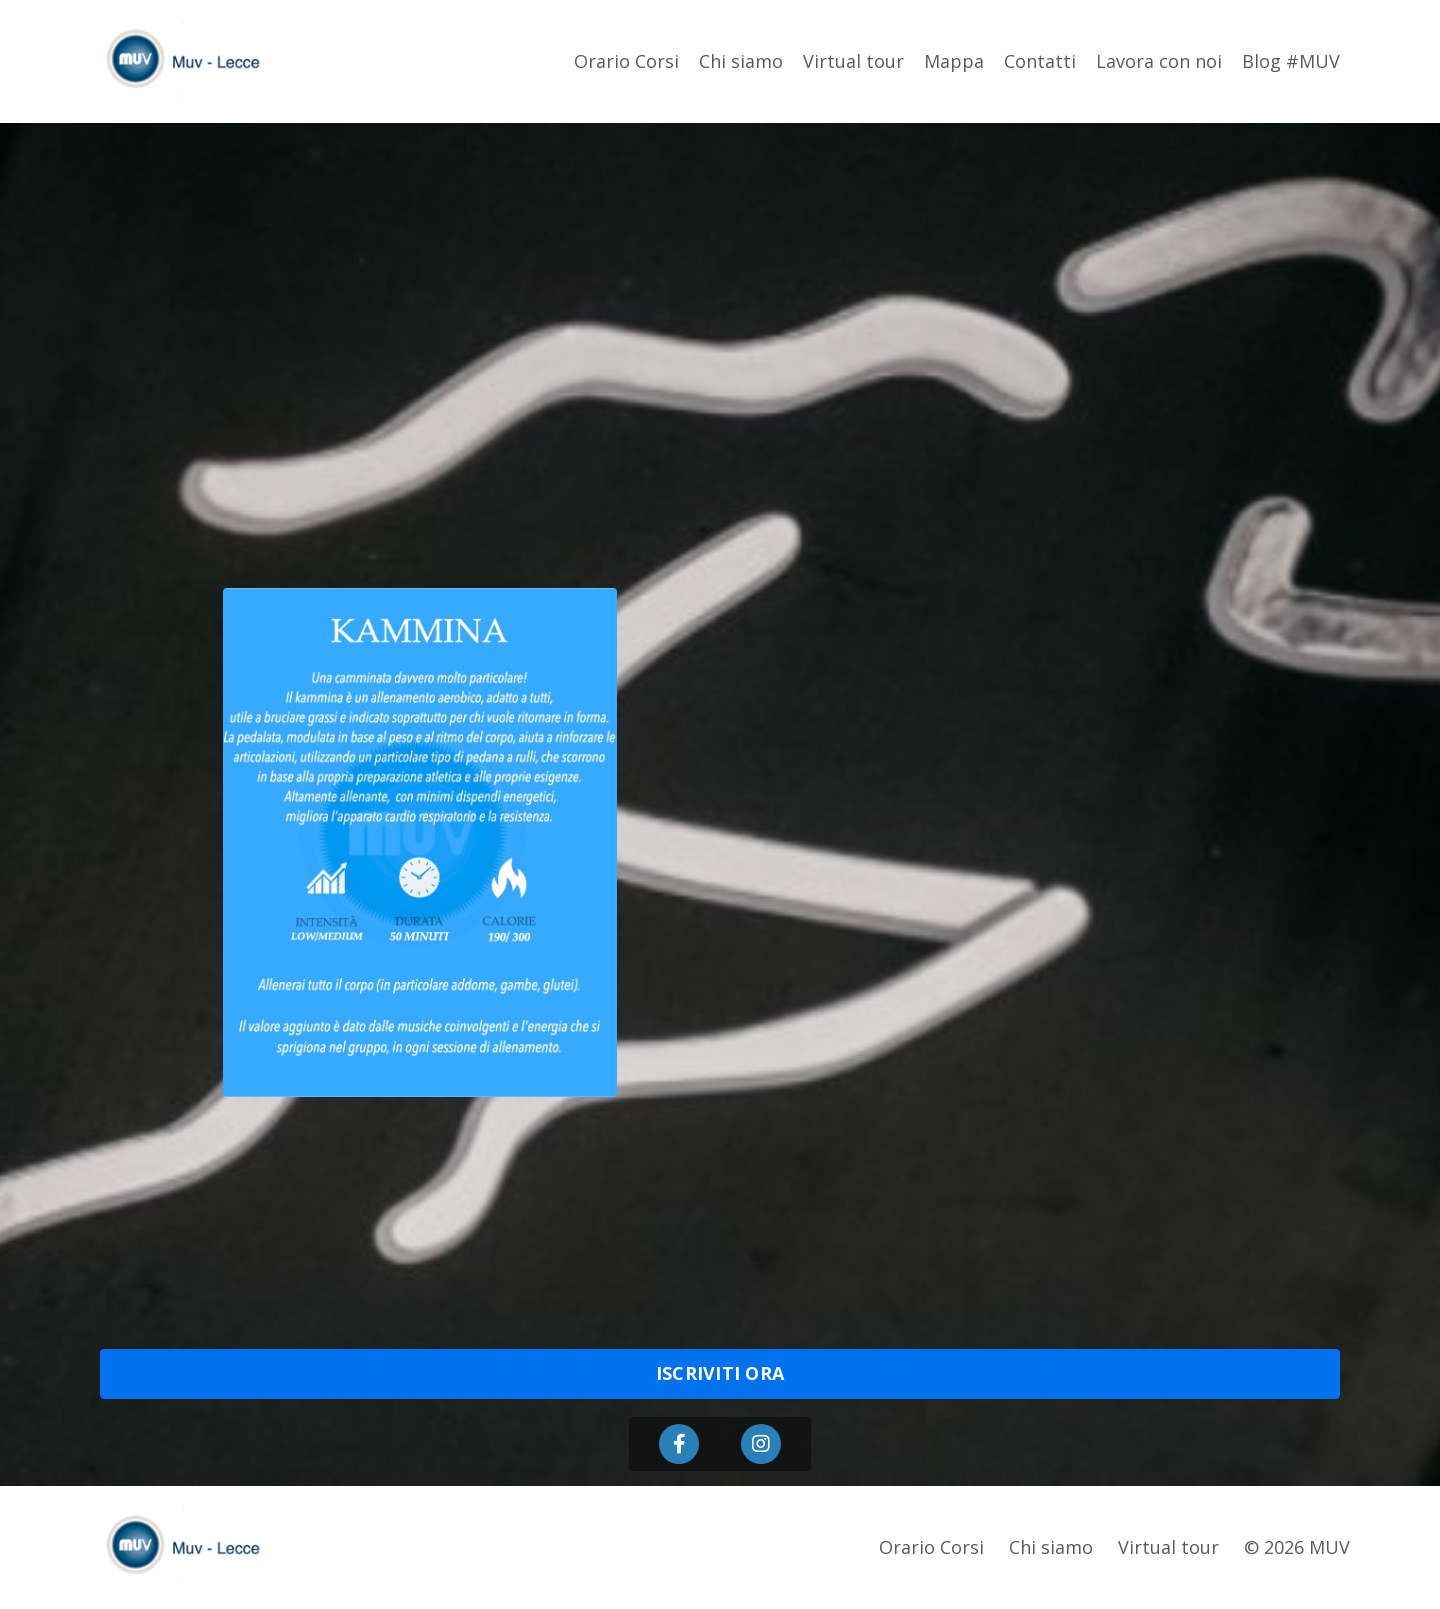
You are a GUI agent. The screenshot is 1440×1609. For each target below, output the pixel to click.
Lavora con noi (1159, 61)
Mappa (954, 61)
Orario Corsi (626, 61)
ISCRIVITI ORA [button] (720, 1373)
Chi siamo (741, 61)
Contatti (1040, 61)
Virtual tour (853, 61)
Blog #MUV (1291, 61)
